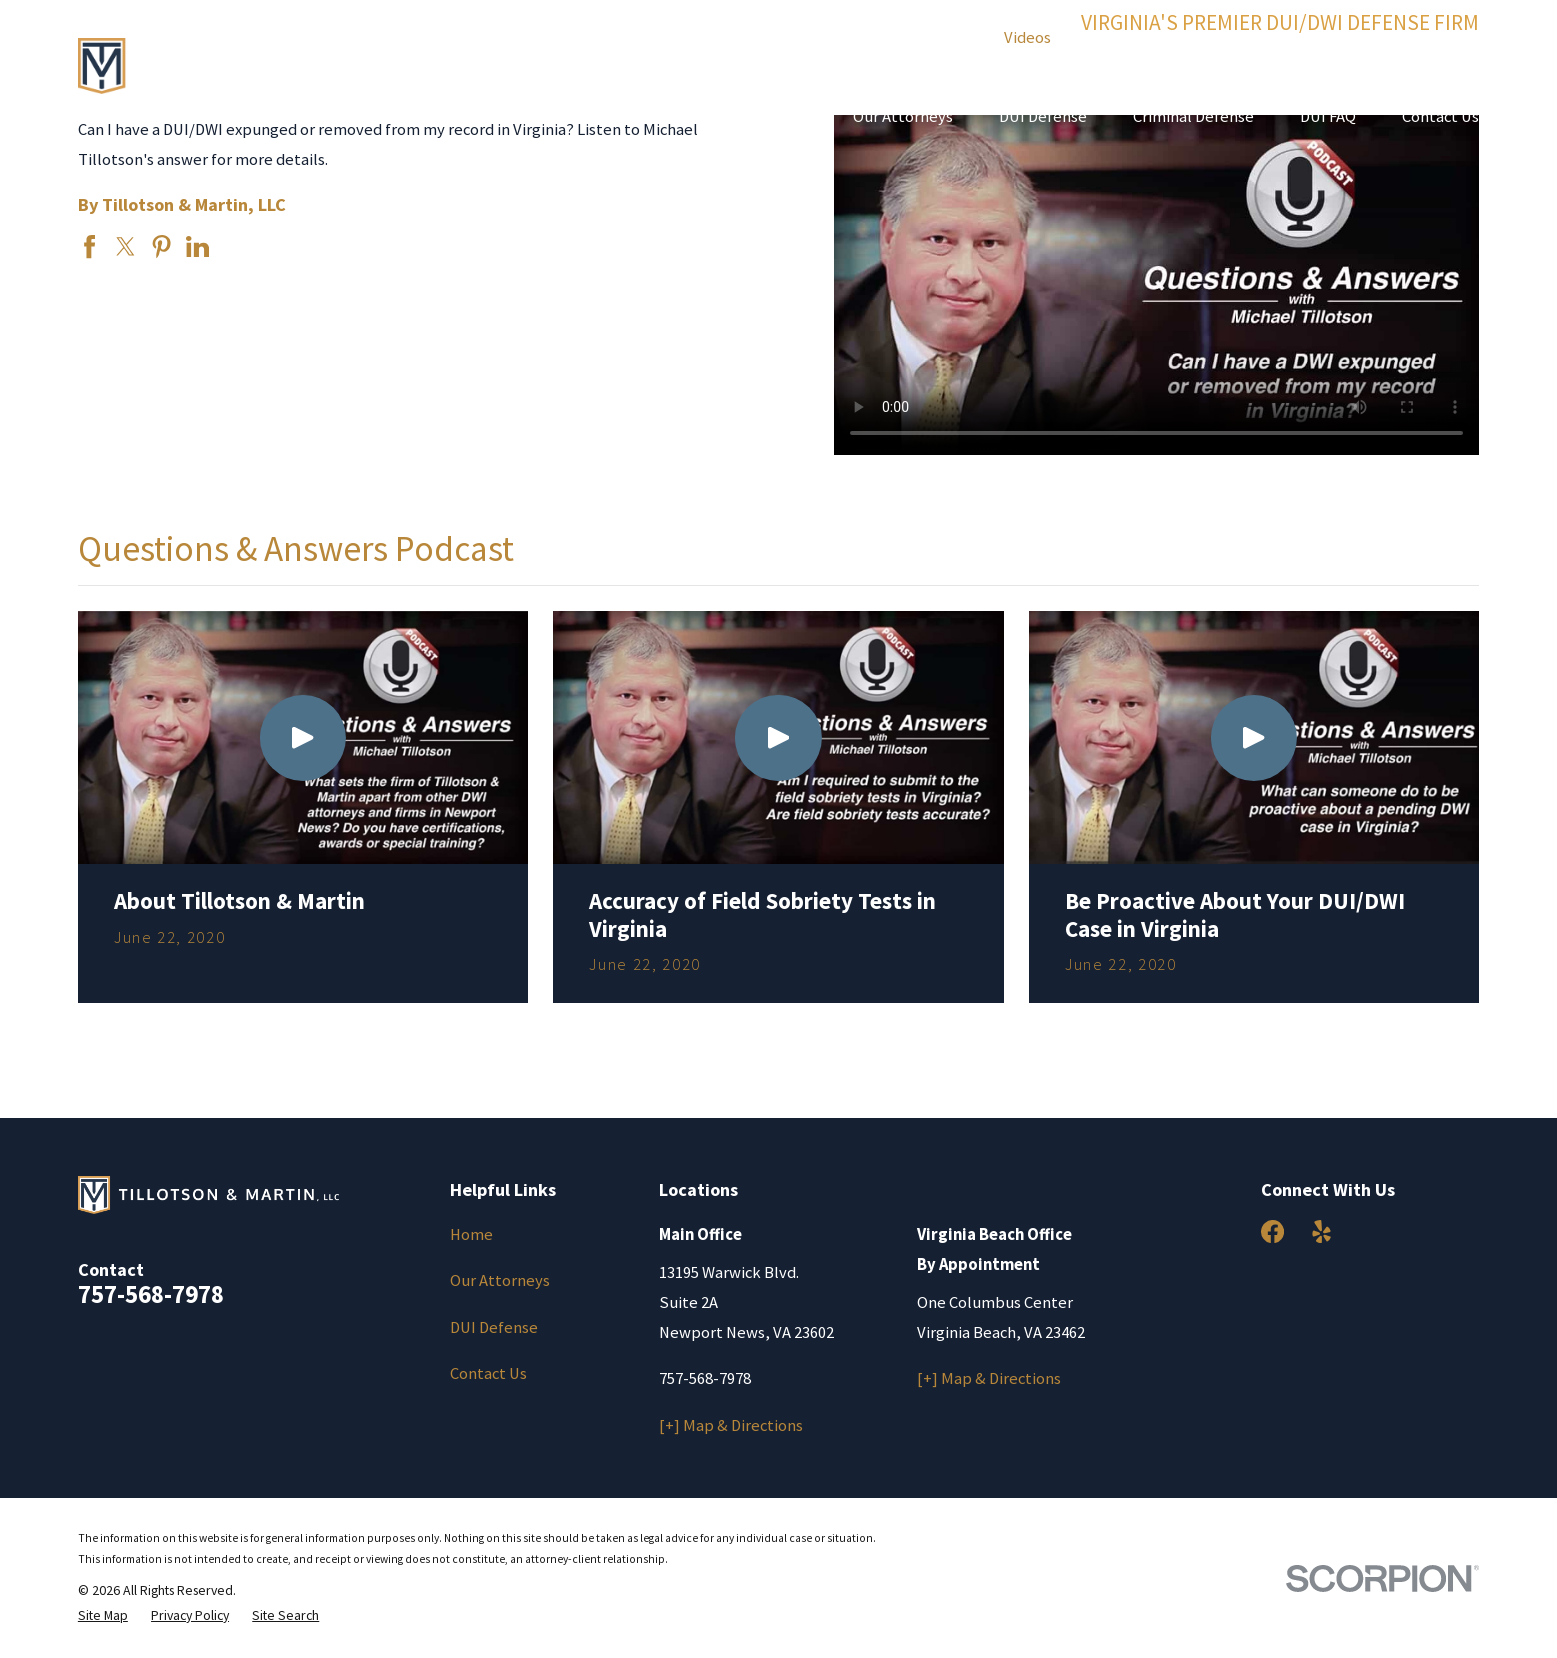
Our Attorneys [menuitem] (903, 116)
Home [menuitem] (785, 116)
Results (947, 37)
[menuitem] (103, 1615)
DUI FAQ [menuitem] (1328, 116)
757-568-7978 (151, 1294)
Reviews (861, 37)
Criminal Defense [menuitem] (1193, 116)
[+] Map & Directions (731, 1425)
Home (471, 1234)
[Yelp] (1321, 1231)
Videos (1027, 37)
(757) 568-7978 (1280, 47)
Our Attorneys (500, 1280)
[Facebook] (1272, 1231)
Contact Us (488, 1373)
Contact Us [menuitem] (1440, 116)
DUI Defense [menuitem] (1043, 116)
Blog (785, 37)
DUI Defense (494, 1327)
